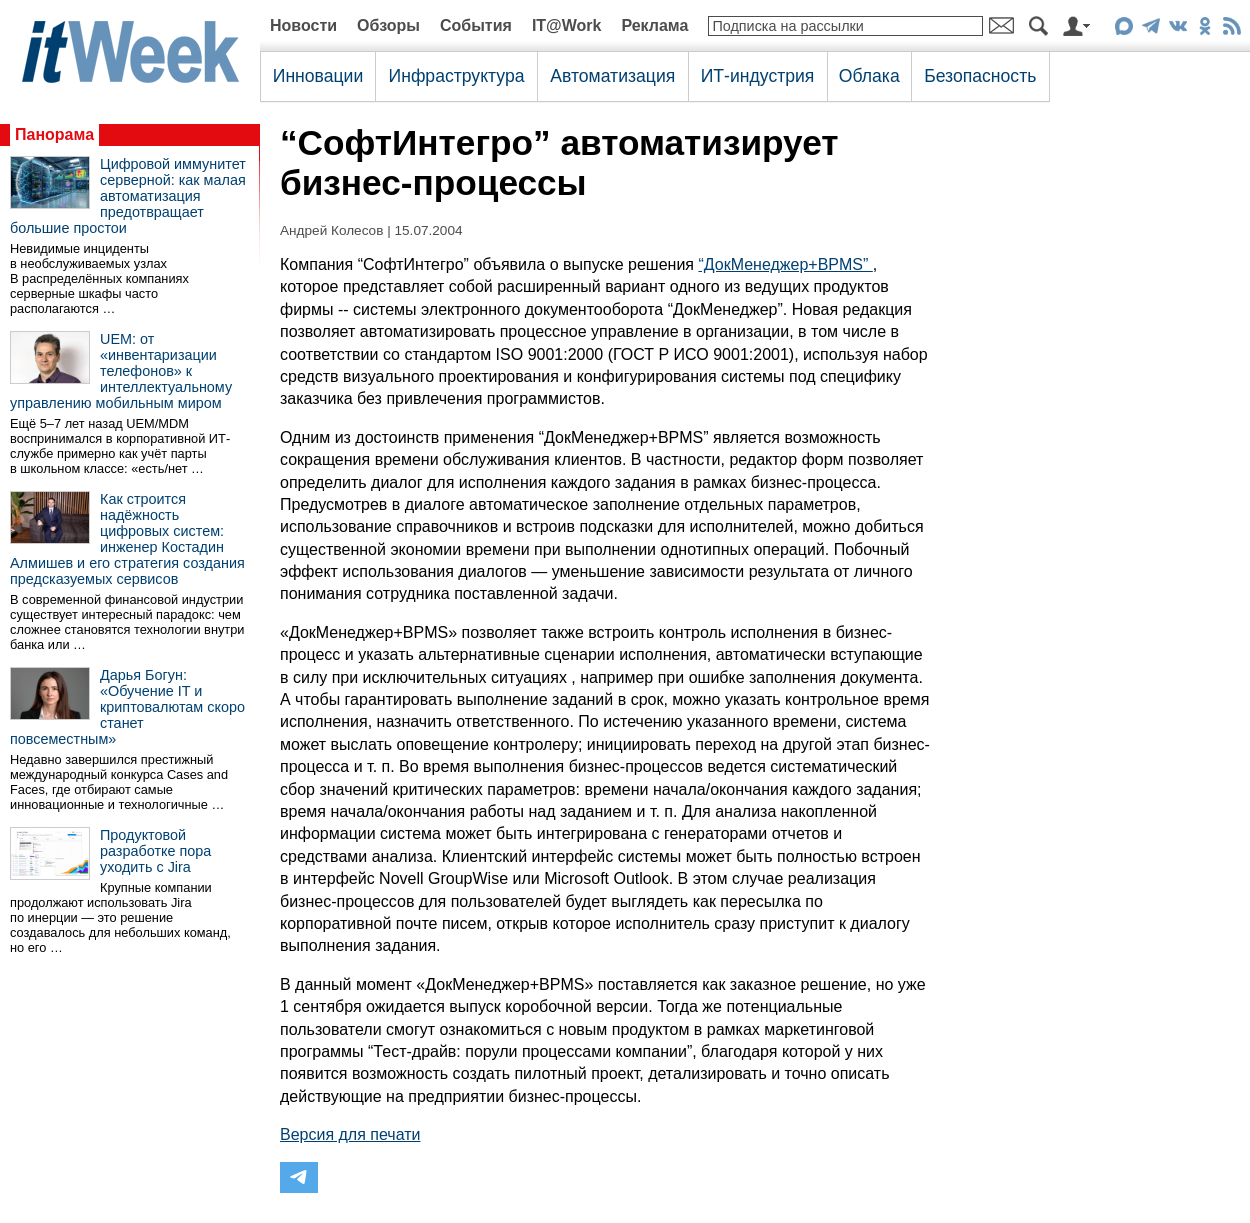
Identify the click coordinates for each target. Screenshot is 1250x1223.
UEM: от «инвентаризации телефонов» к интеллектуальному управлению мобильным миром (121, 371)
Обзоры (388, 25)
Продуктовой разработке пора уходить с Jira (155, 851)
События (476, 25)
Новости (303, 25)
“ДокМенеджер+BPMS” (785, 264)
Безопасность (980, 76)
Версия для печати (350, 1134)
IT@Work (567, 25)
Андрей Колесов (331, 230)
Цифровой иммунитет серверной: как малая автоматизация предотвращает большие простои (128, 196)
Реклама (654, 25)
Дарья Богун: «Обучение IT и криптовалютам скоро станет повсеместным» (127, 707)
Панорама (54, 134)
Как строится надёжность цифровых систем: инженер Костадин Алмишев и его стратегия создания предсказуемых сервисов (127, 539)
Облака (869, 76)
